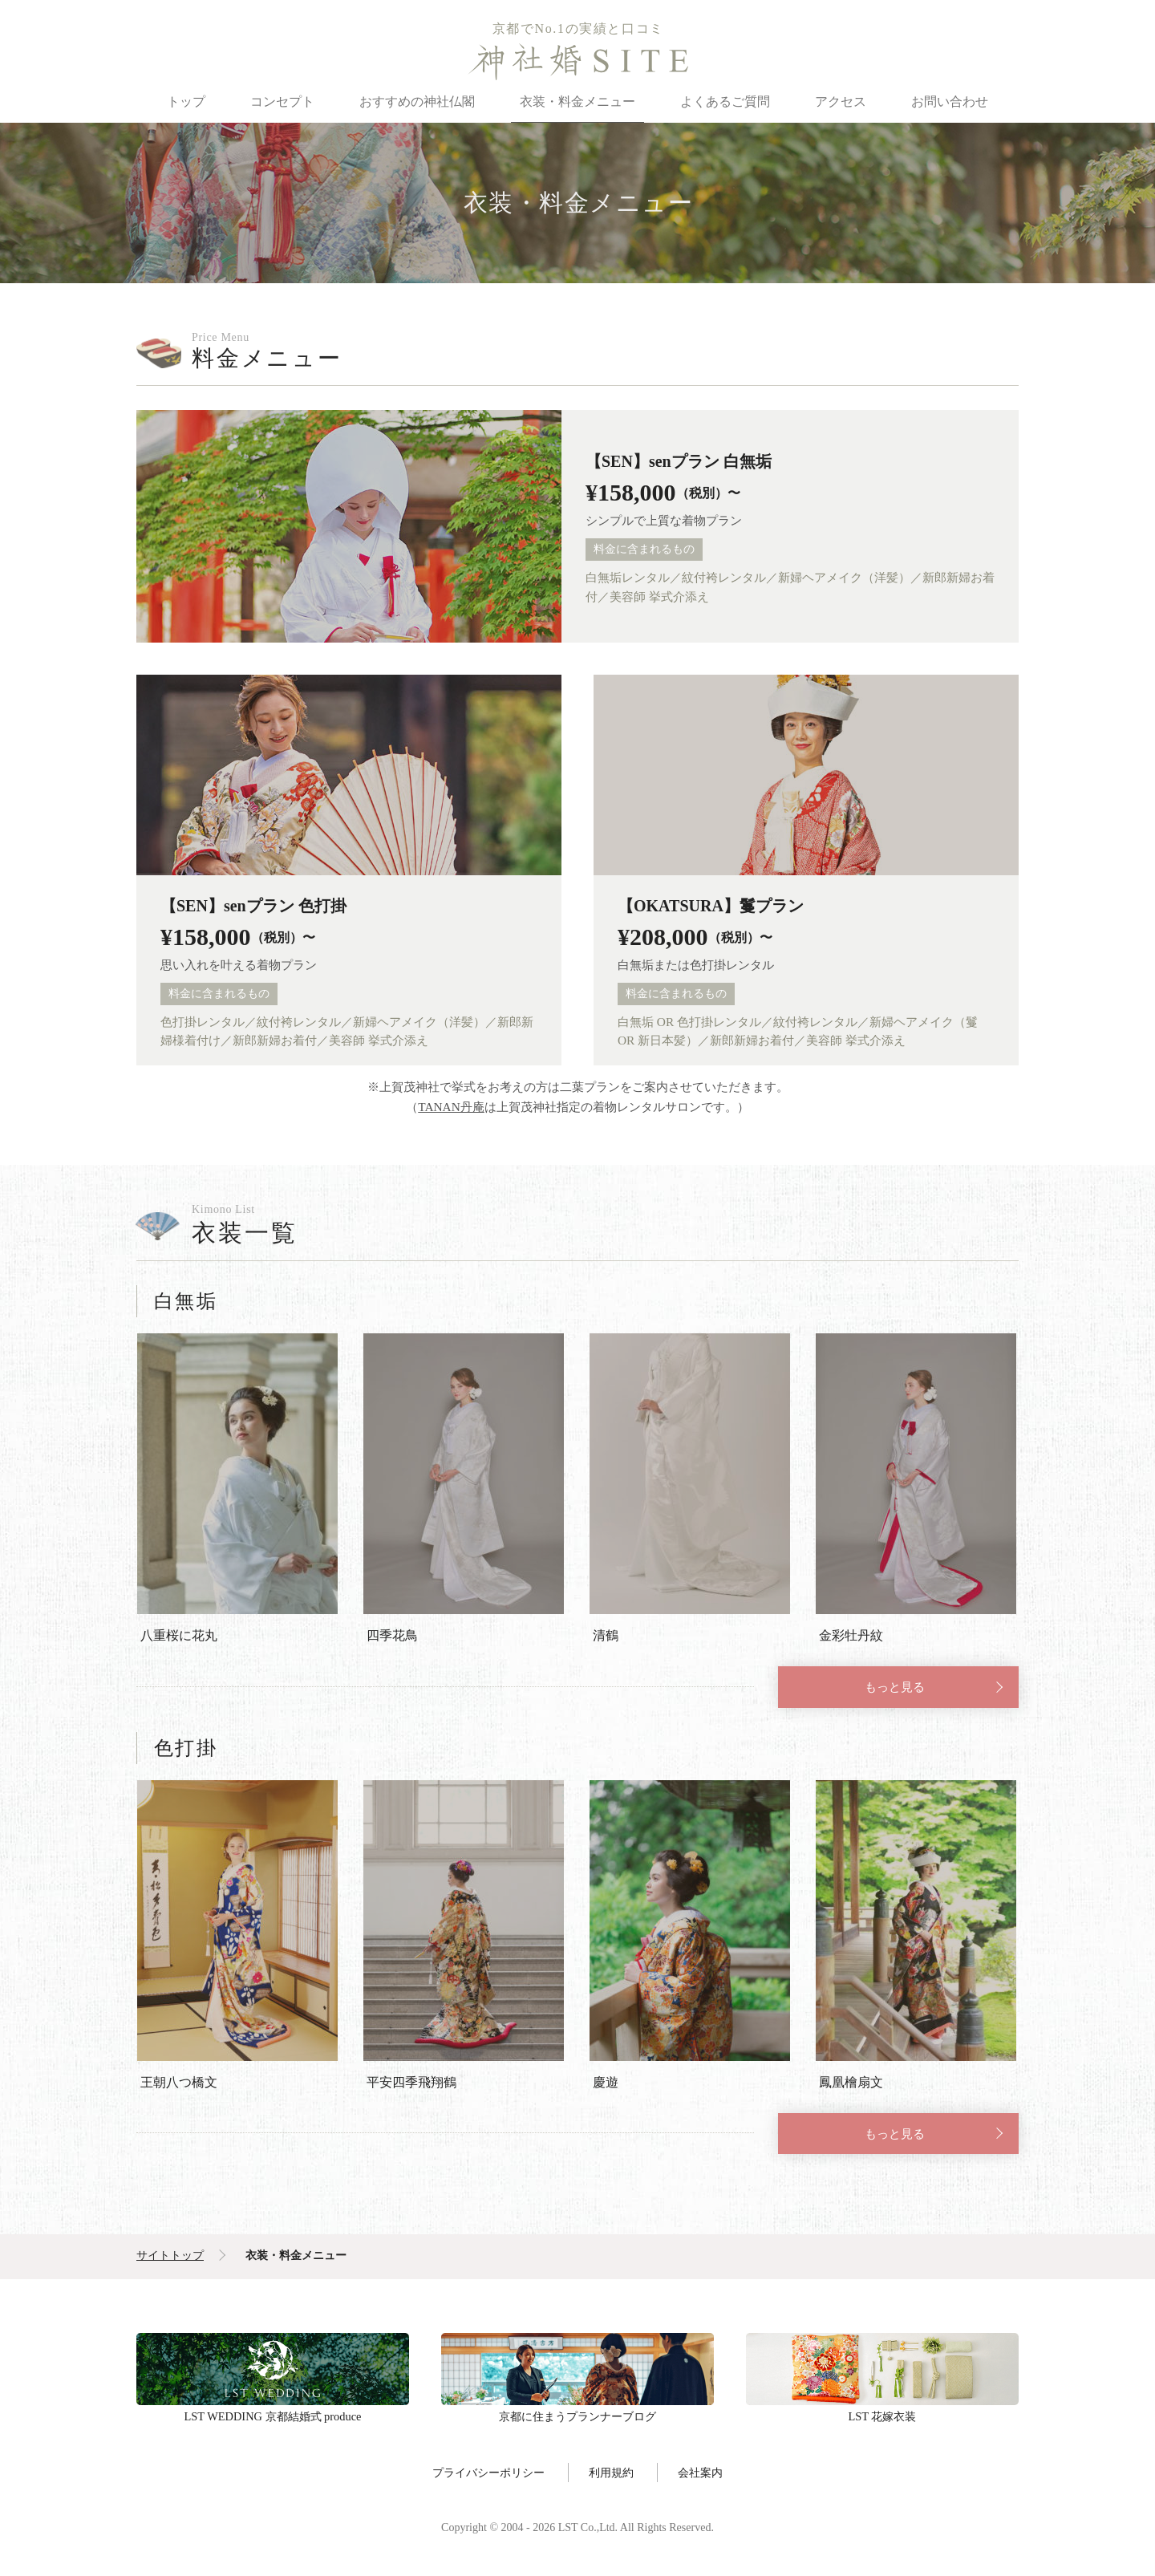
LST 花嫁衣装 (882, 2371)
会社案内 (700, 2475)
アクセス (840, 101)
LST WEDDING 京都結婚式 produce (272, 2371)
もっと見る (894, 1687)
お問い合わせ (949, 101)
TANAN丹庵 (451, 1107)
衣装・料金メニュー (577, 101)
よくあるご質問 (725, 101)
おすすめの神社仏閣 (417, 101)
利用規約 (611, 2475)
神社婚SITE (578, 61)
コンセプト (282, 101)
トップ (186, 101)
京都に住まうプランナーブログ (577, 2371)
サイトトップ (170, 2258)
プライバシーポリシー (488, 2475)
